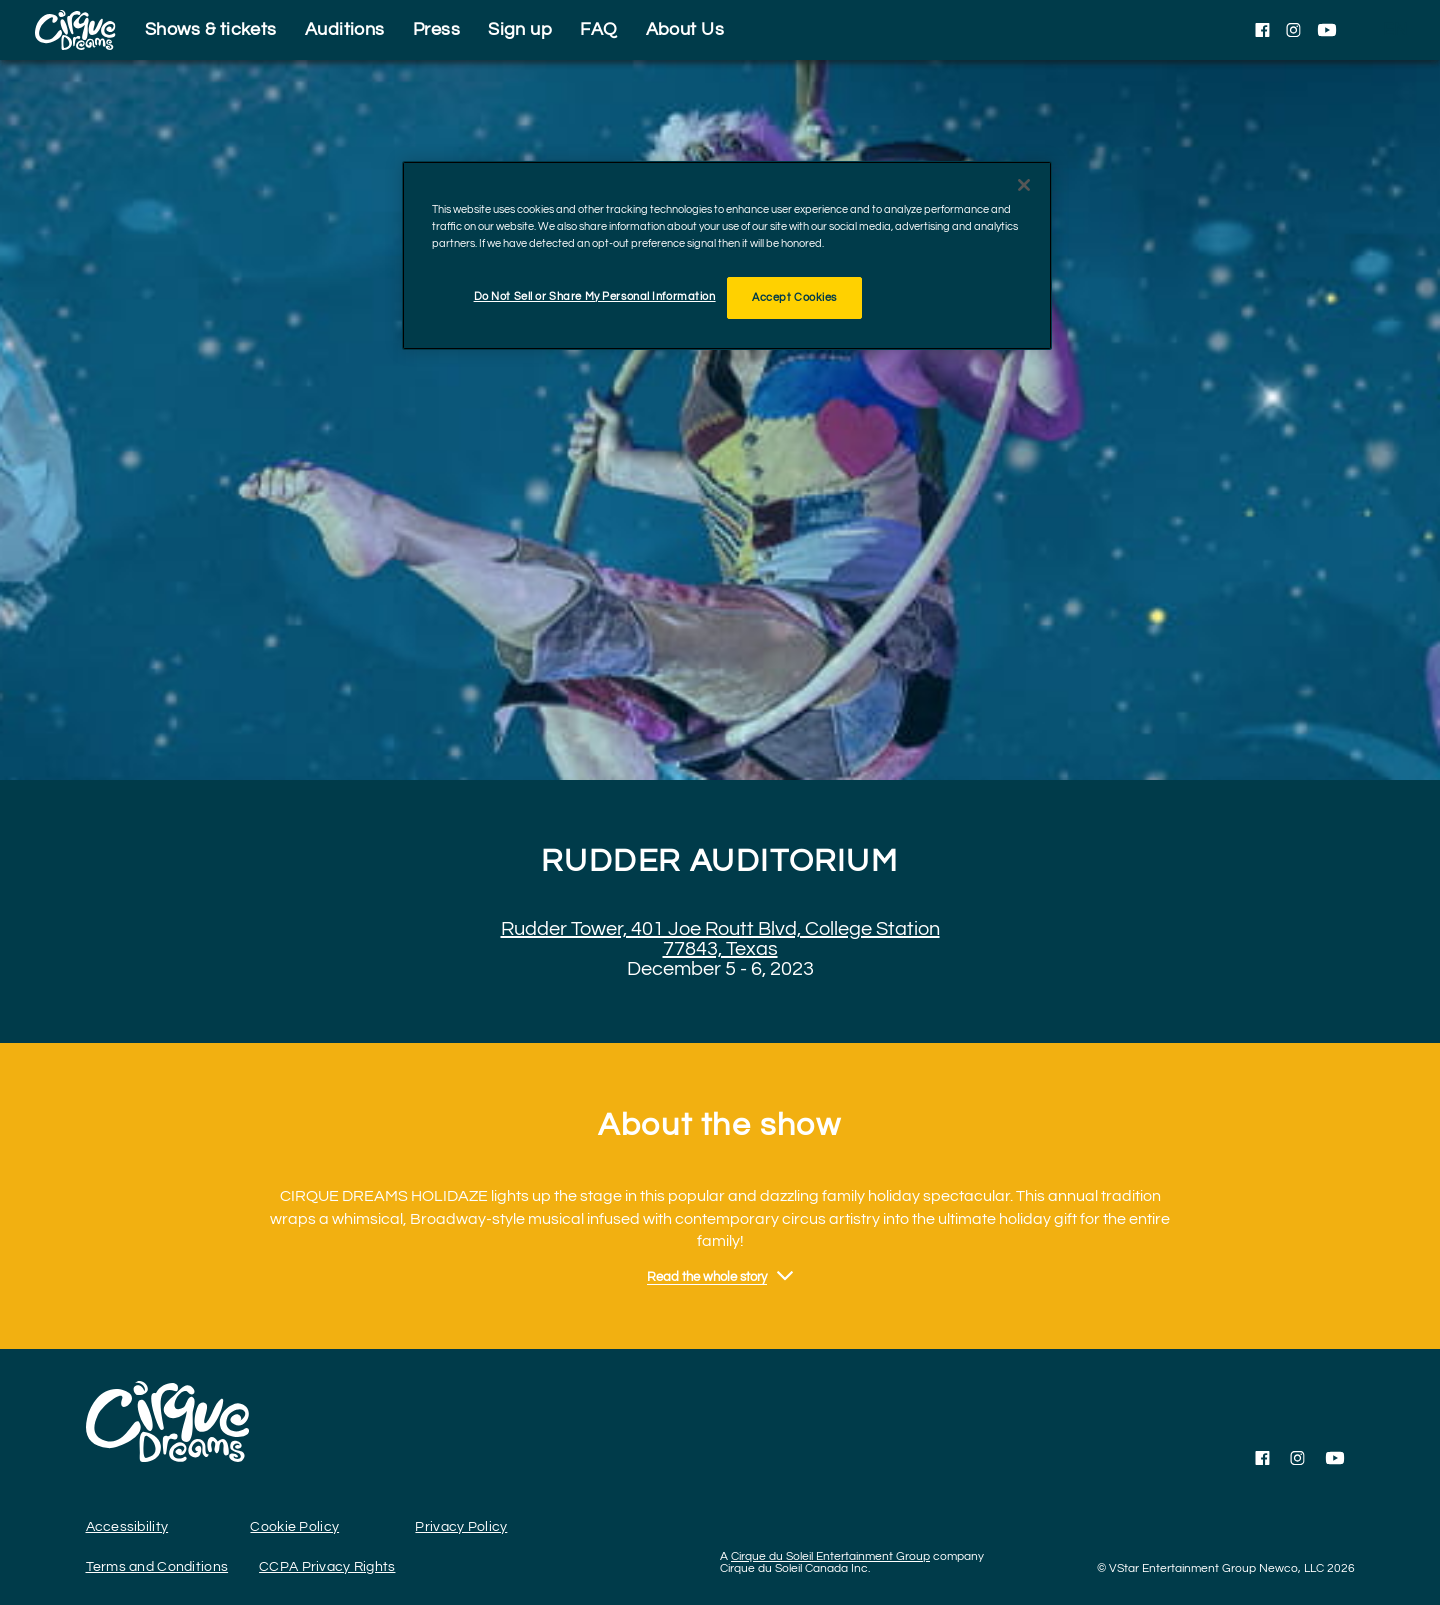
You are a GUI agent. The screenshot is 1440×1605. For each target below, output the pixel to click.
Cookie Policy (294, 1527)
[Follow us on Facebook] (1262, 30)
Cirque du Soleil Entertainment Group (830, 1556)
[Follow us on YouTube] (1327, 30)
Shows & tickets (211, 29)
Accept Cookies (794, 297)
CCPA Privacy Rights (327, 1567)
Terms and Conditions (157, 1567)
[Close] (1024, 185)
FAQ (598, 29)
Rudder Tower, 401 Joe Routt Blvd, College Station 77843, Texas (720, 939)
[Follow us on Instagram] (1293, 30)
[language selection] (1395, 30)
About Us (685, 29)
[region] (727, 255)
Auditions (345, 29)
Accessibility (127, 1527)
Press (436, 29)
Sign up (520, 29)
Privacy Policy (461, 1527)
